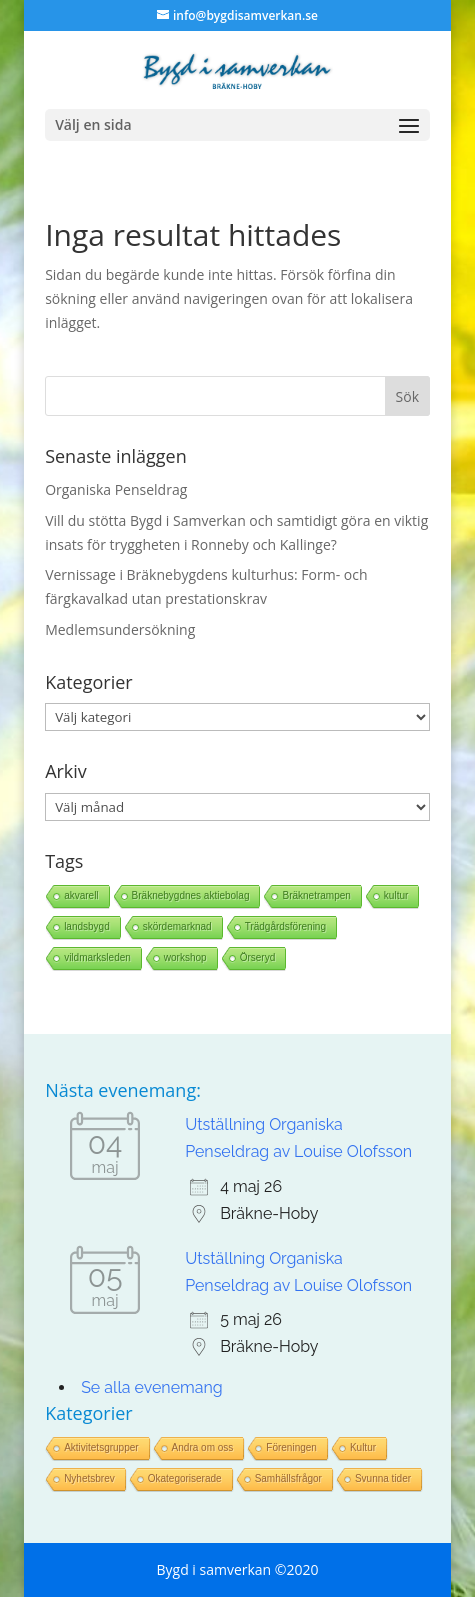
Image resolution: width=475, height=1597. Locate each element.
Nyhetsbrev (89, 1478)
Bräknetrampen (316, 895)
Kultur (363, 1447)
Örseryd (258, 957)
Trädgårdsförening (285, 926)
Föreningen (291, 1447)
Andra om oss (203, 1447)
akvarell (81, 895)
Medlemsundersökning (120, 629)
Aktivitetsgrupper (101, 1447)
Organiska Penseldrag (116, 489)
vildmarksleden (97, 957)
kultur (396, 895)
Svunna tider (383, 1478)
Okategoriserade (185, 1478)
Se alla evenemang (152, 1387)
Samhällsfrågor (288, 1478)
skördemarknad (177, 926)
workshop (185, 957)
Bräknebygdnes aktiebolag (191, 895)
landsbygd (87, 926)
